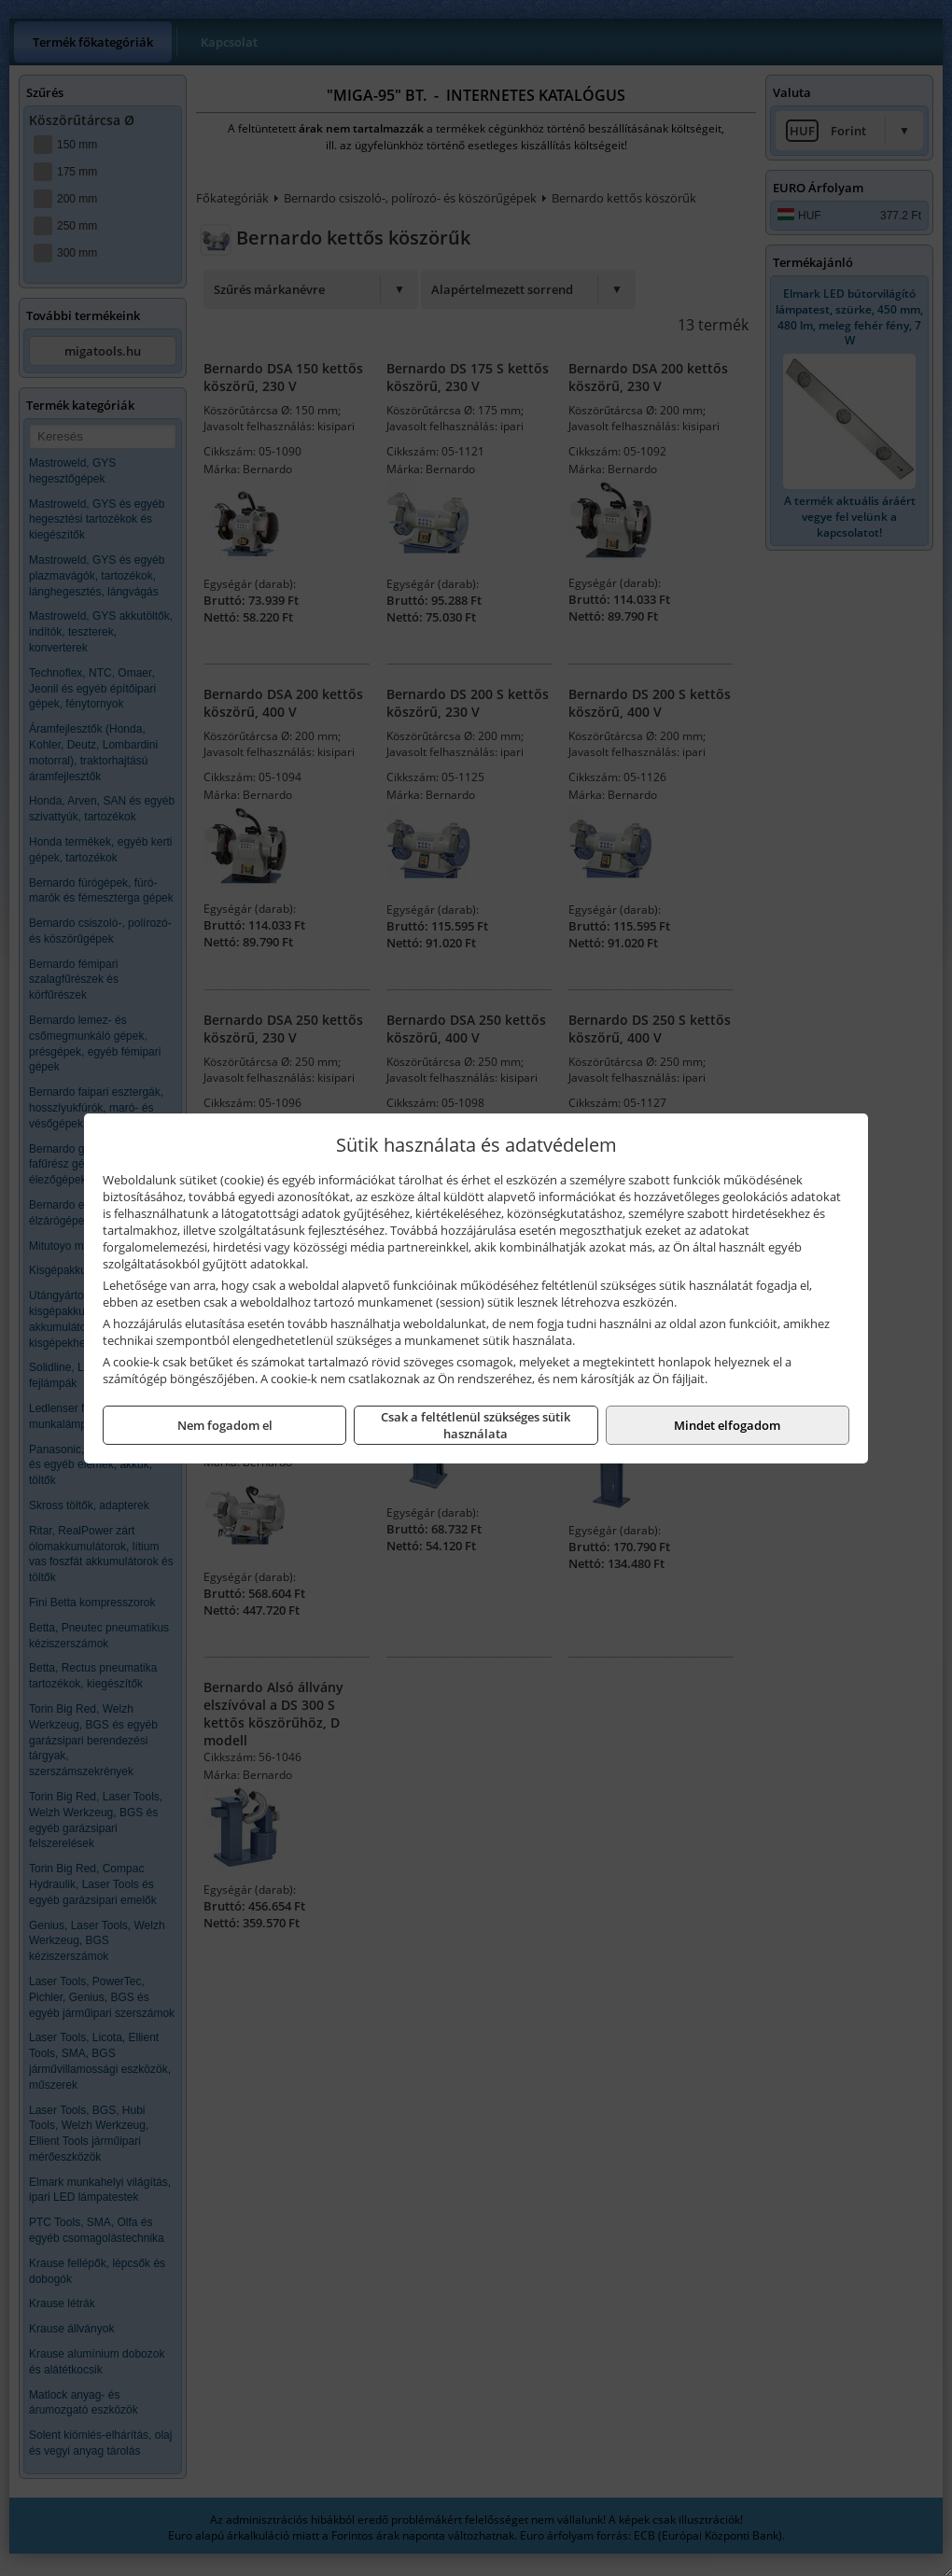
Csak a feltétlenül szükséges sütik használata (475, 1425)
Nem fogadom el (225, 1425)
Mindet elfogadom (727, 1425)
